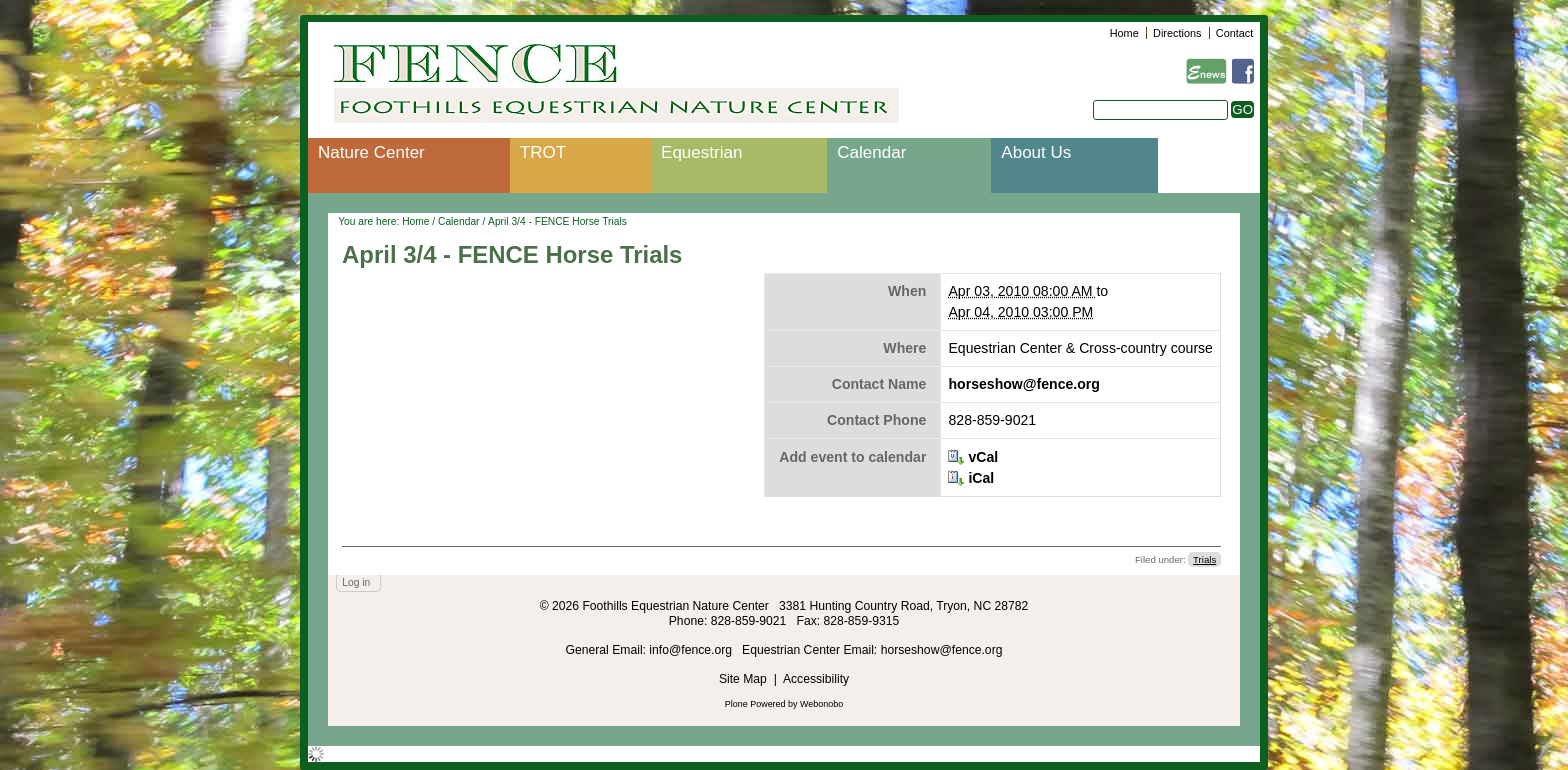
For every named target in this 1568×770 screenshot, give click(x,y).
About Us (1036, 152)
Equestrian (701, 152)
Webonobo (821, 704)
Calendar (871, 152)
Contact (1234, 33)
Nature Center (371, 152)
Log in (356, 582)
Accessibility (816, 679)
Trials (1204, 559)
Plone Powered (755, 704)
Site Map (743, 679)
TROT (543, 152)
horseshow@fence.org (1023, 384)
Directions (1177, 33)
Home (1124, 33)
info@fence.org (692, 650)
